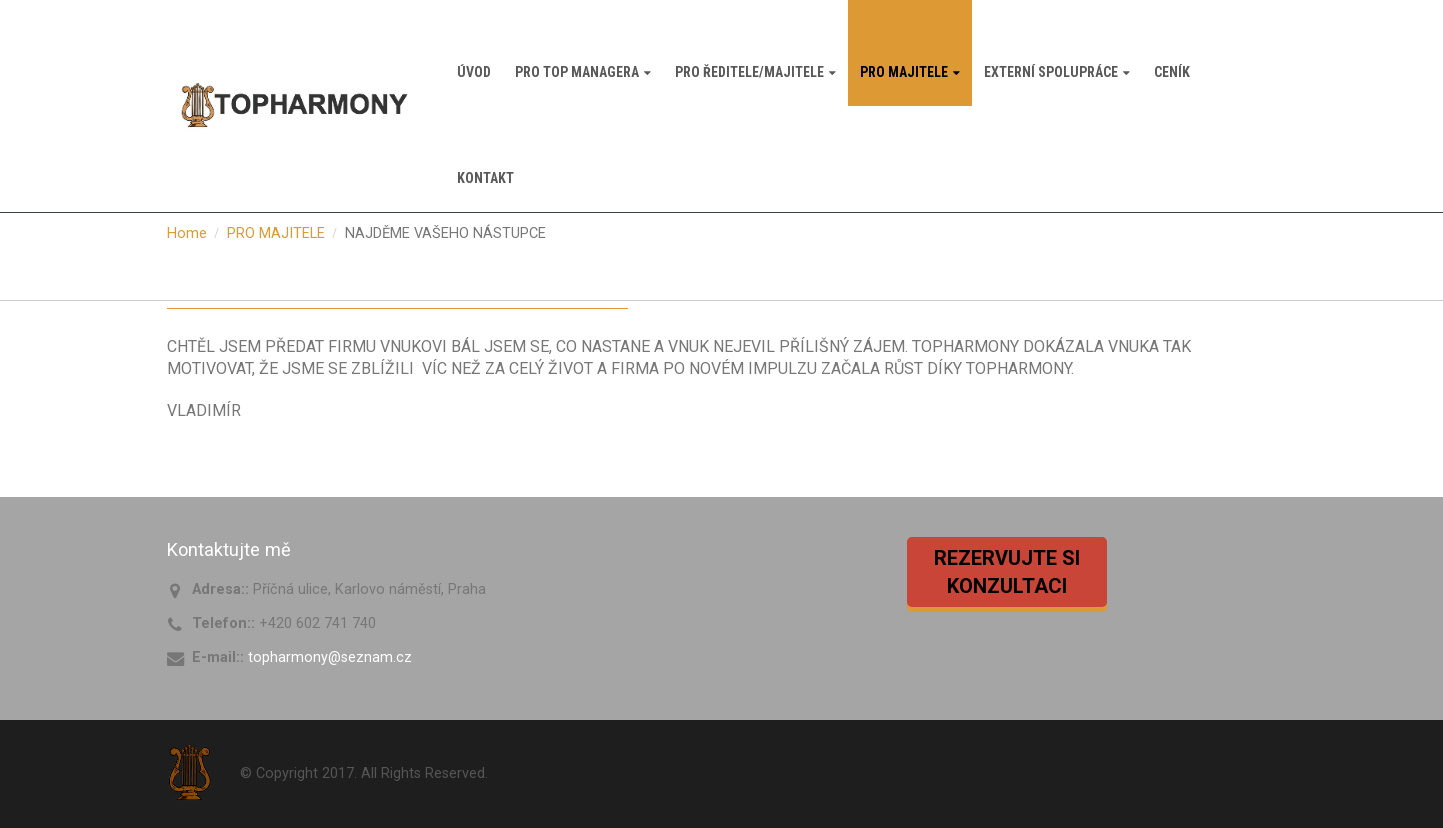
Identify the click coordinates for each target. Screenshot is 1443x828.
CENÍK (1172, 72)
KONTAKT (485, 178)
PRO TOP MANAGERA (577, 72)
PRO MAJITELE (904, 72)
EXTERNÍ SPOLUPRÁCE (1051, 72)
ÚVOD (474, 72)
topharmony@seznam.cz (330, 657)
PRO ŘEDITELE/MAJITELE (749, 72)
